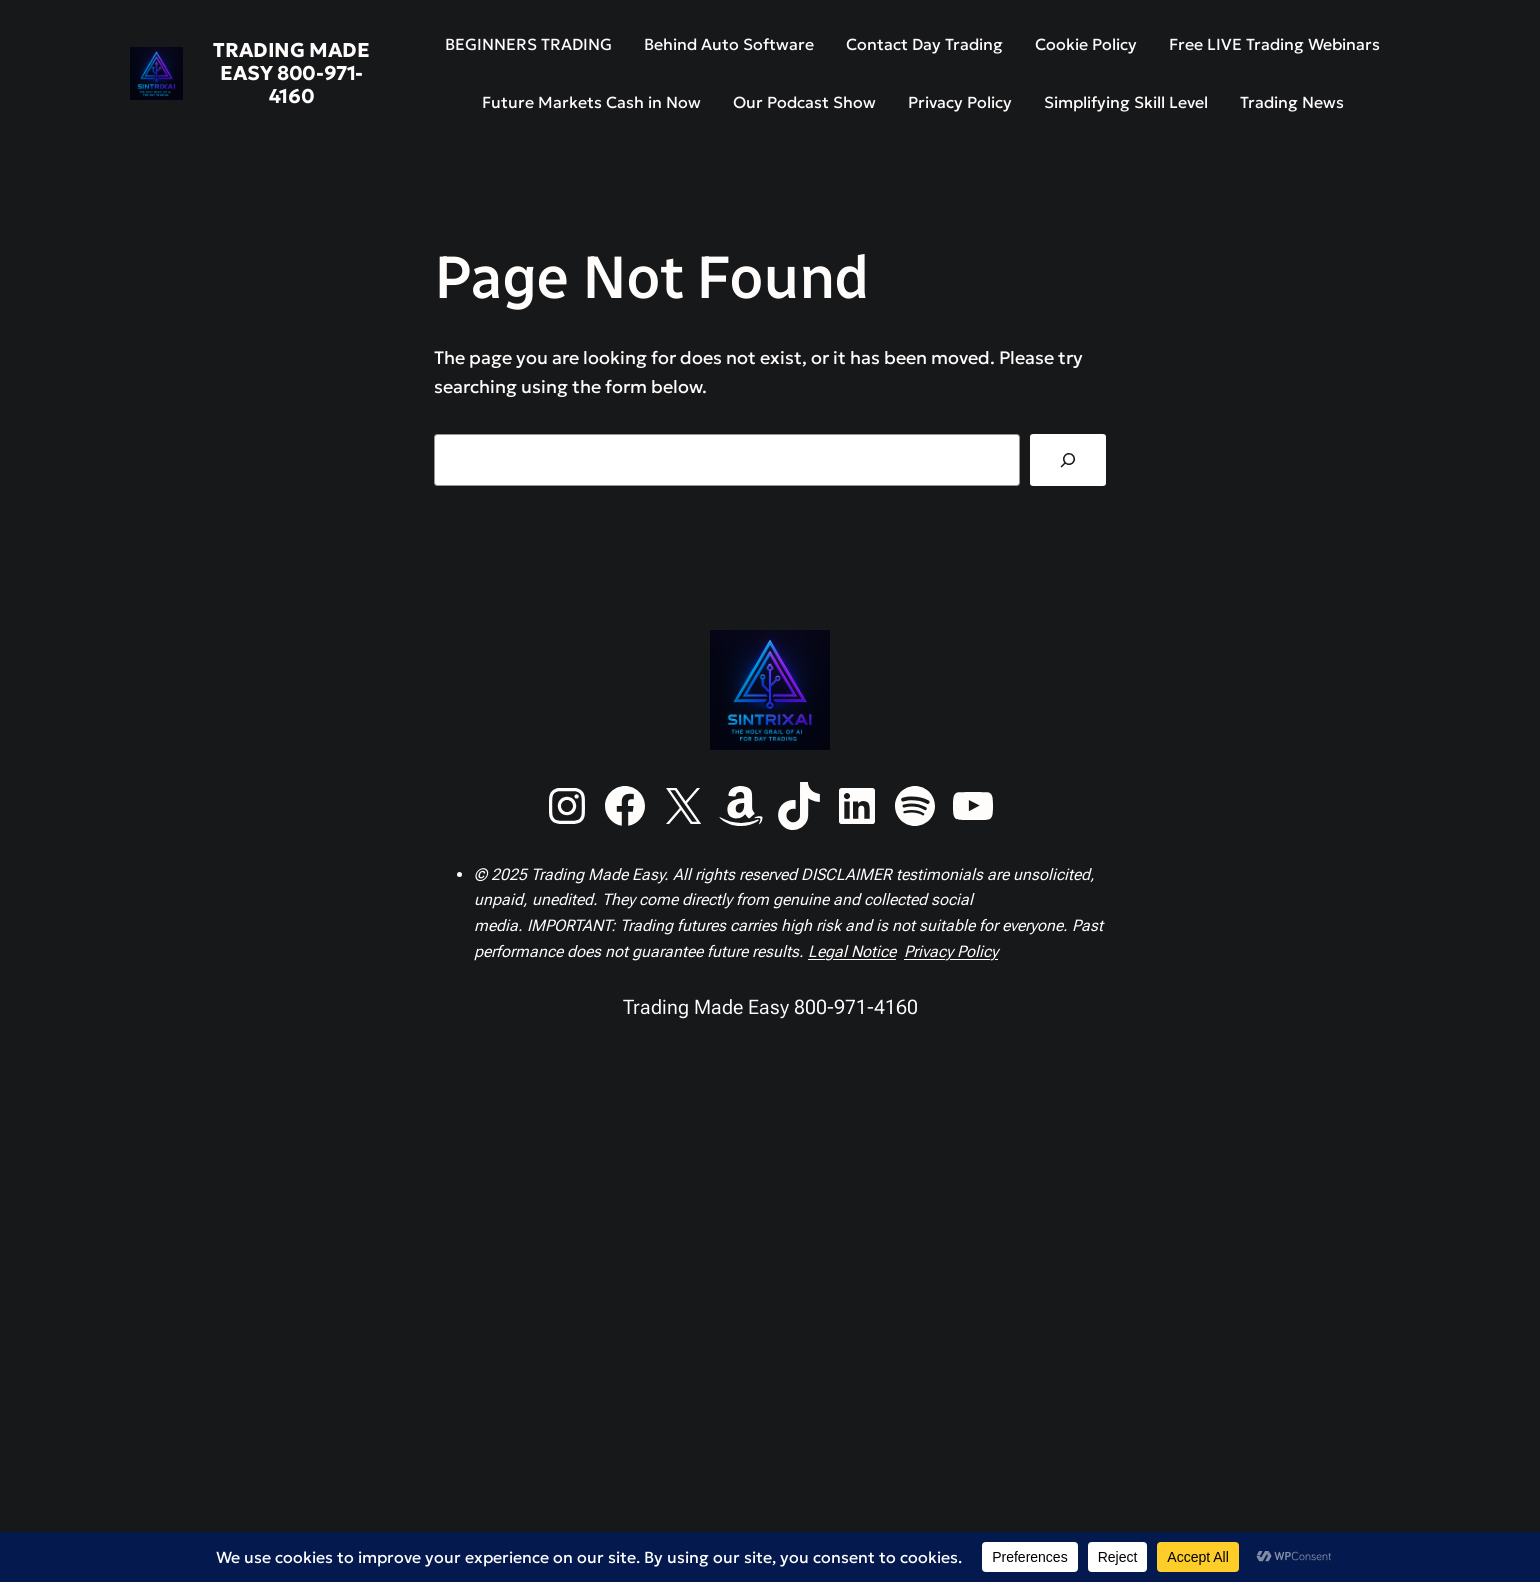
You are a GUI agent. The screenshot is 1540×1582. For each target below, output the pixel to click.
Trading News (1292, 102)
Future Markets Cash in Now (591, 102)
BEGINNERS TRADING (528, 44)
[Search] (1068, 460)
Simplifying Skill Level (1126, 102)
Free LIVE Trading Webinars (1274, 44)
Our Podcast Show (804, 102)
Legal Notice (852, 951)
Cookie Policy (1086, 44)
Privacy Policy (960, 102)
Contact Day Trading (924, 44)
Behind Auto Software (729, 44)
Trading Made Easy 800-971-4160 (291, 73)
